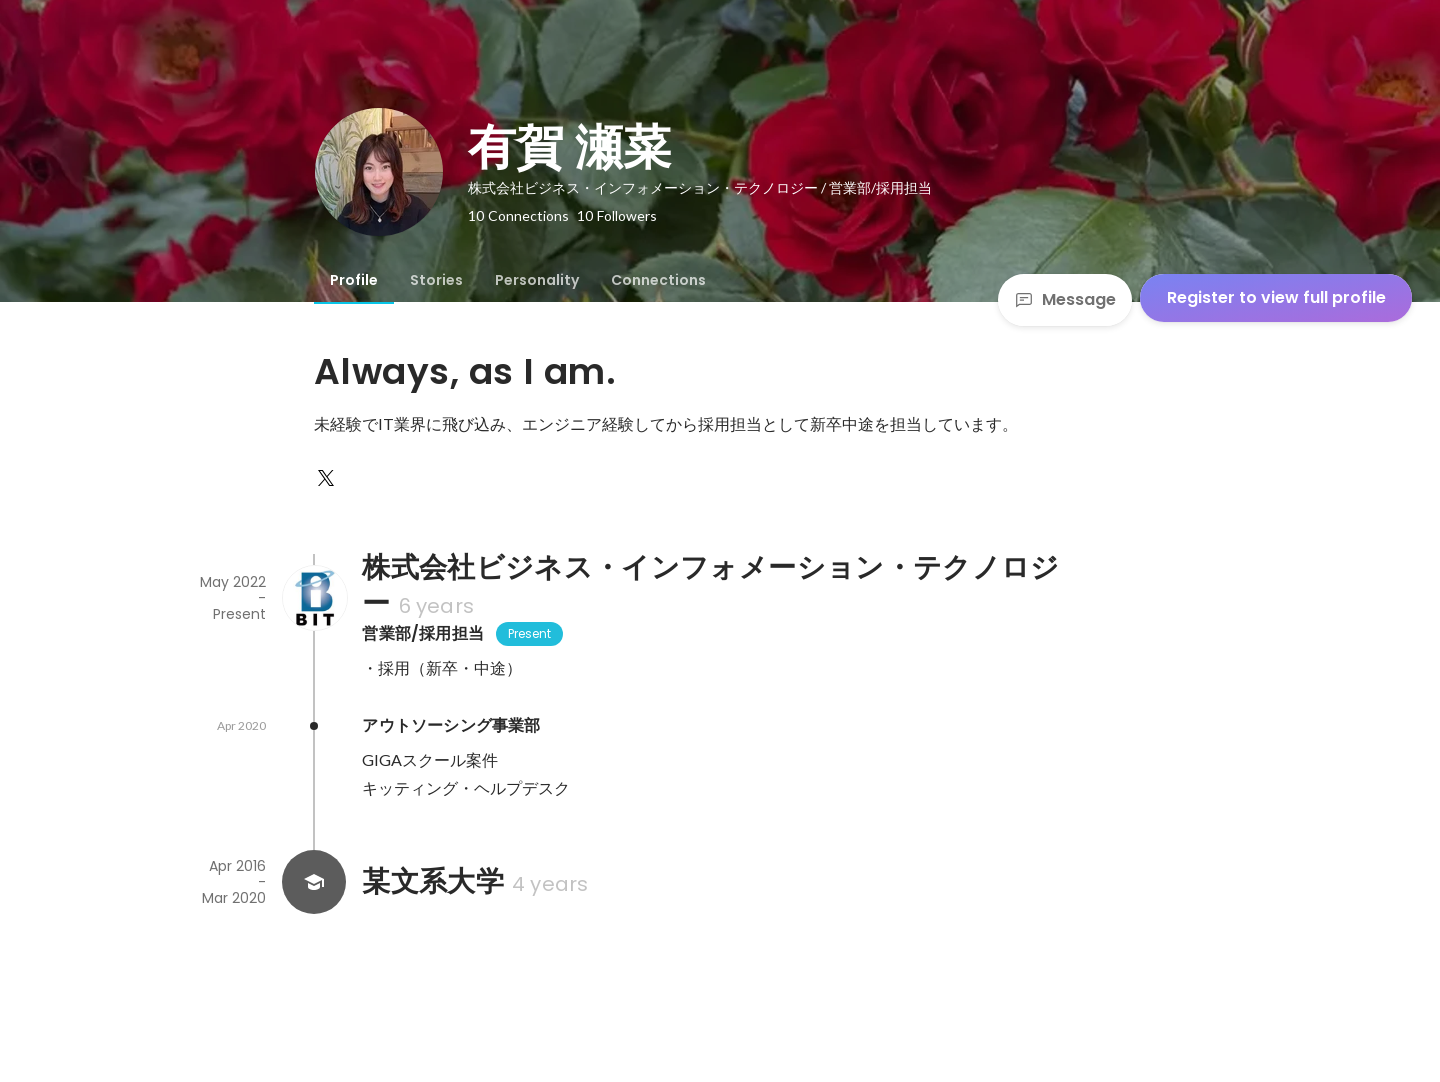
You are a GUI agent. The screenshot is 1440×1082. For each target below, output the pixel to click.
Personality (537, 280)
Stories (436, 280)
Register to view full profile (1276, 297)
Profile (354, 280)
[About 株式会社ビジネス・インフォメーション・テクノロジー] (314, 598)
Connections (658, 280)
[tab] (354, 280)
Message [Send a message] (1065, 299)
